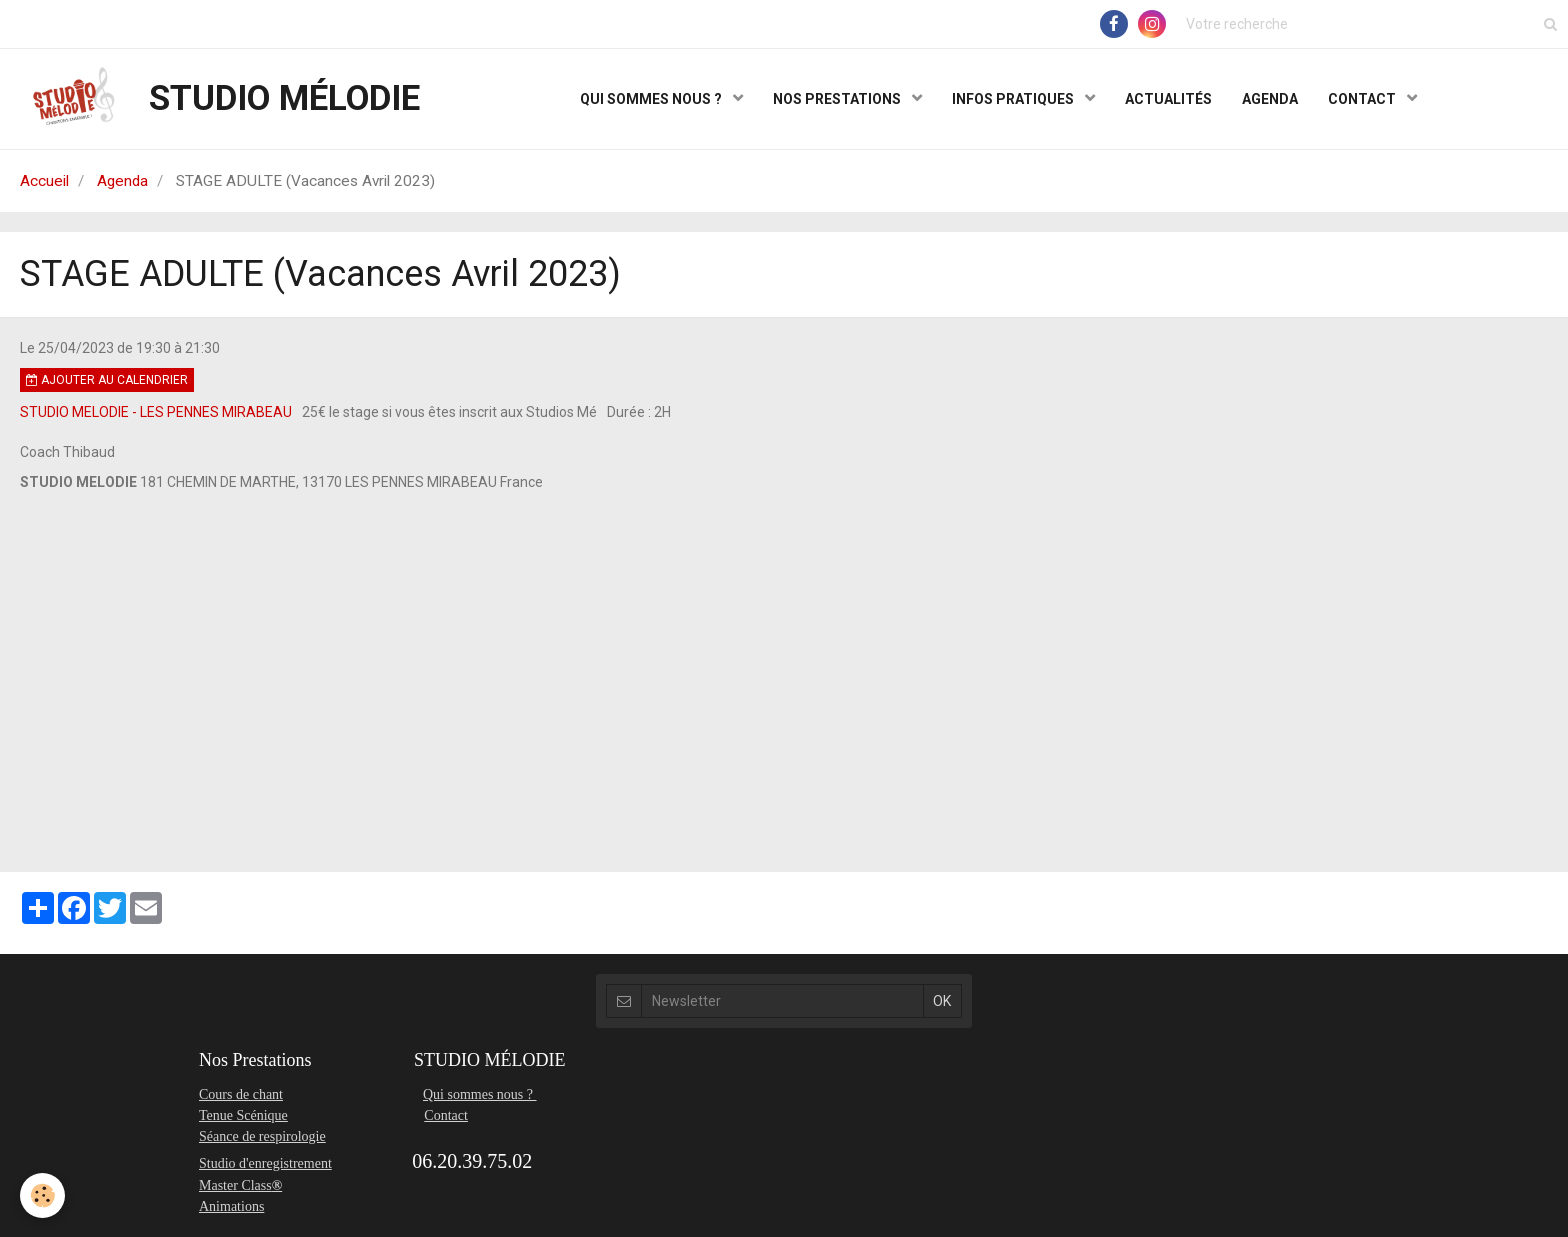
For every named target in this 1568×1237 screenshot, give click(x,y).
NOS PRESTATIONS (838, 99)
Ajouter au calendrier (107, 380)
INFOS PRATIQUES (1014, 99)
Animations (231, 1206)
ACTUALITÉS (1168, 99)
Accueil (44, 181)
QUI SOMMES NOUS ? (652, 99)
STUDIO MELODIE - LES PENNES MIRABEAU (156, 412)
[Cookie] (42, 1195)
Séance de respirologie (262, 1136)
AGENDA (1270, 99)
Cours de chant (241, 1094)
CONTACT (1363, 99)
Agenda (122, 181)
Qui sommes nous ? (480, 1094)
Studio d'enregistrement (265, 1163)
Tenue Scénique (243, 1115)
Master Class (235, 1185)
